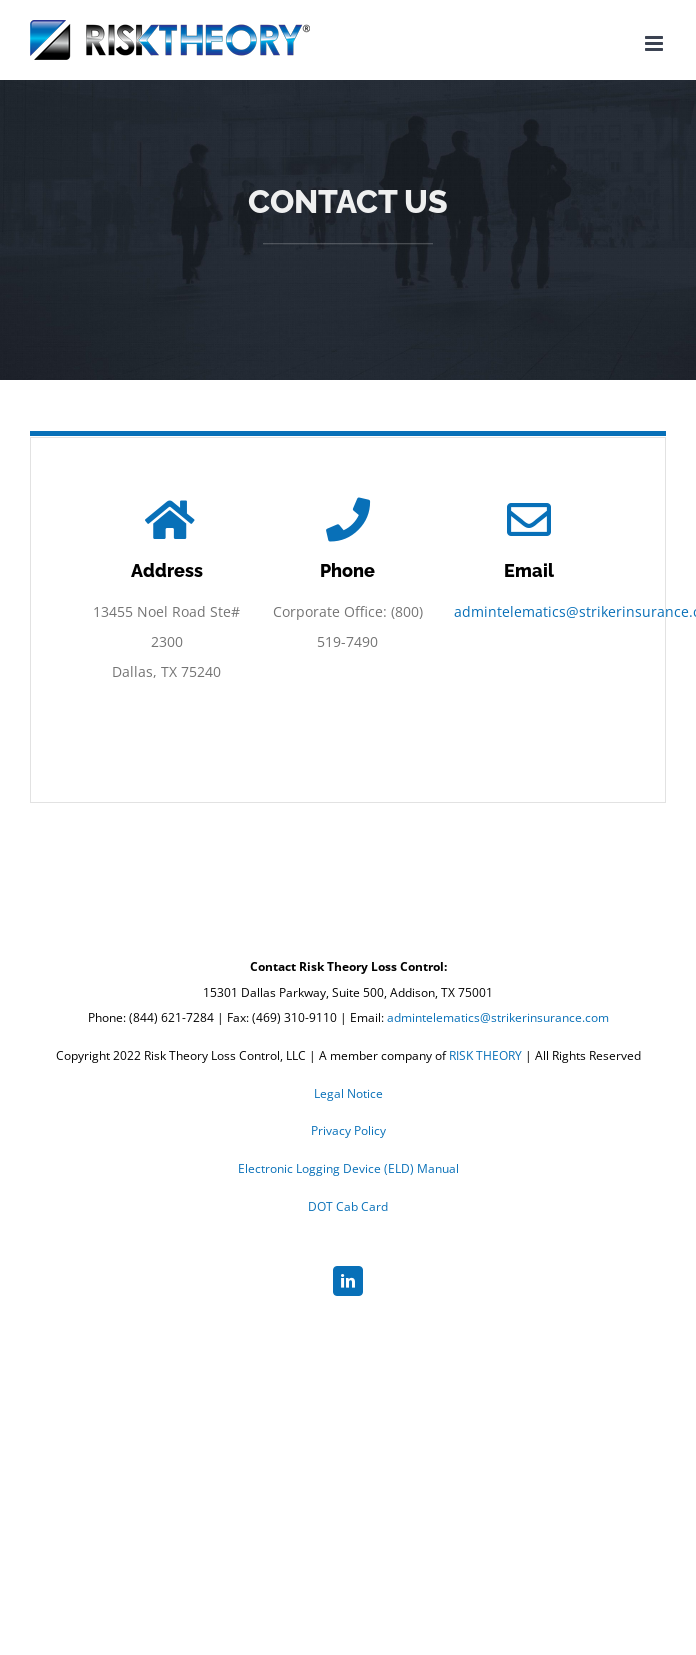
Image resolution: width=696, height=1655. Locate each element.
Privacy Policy (348, 1130)
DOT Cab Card (348, 1206)
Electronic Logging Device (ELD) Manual (348, 1168)
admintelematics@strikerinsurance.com (498, 1017)
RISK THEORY (485, 1055)
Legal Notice (348, 1093)
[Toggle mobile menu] (655, 43)
